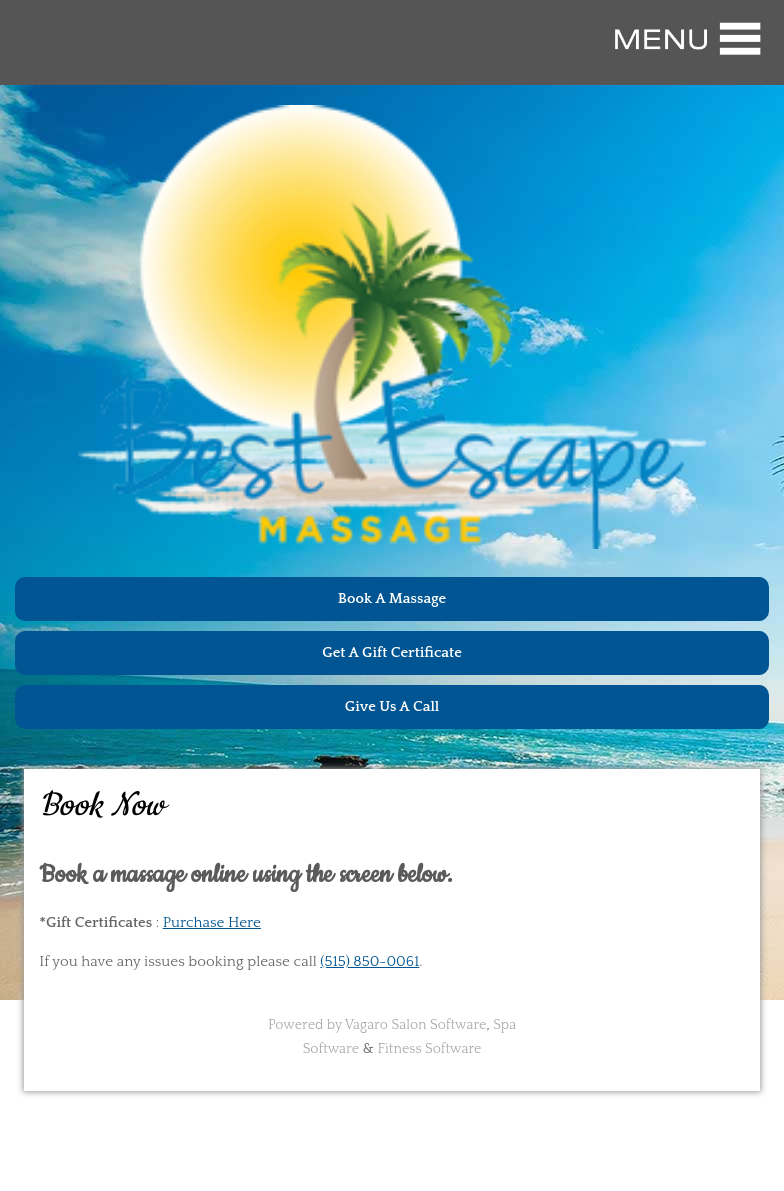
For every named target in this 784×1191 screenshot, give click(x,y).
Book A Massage (392, 598)
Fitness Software (430, 1049)
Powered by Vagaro (328, 1025)
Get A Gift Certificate (392, 652)
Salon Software (438, 1025)
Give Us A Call (392, 706)
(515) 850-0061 (369, 961)
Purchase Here (212, 922)
